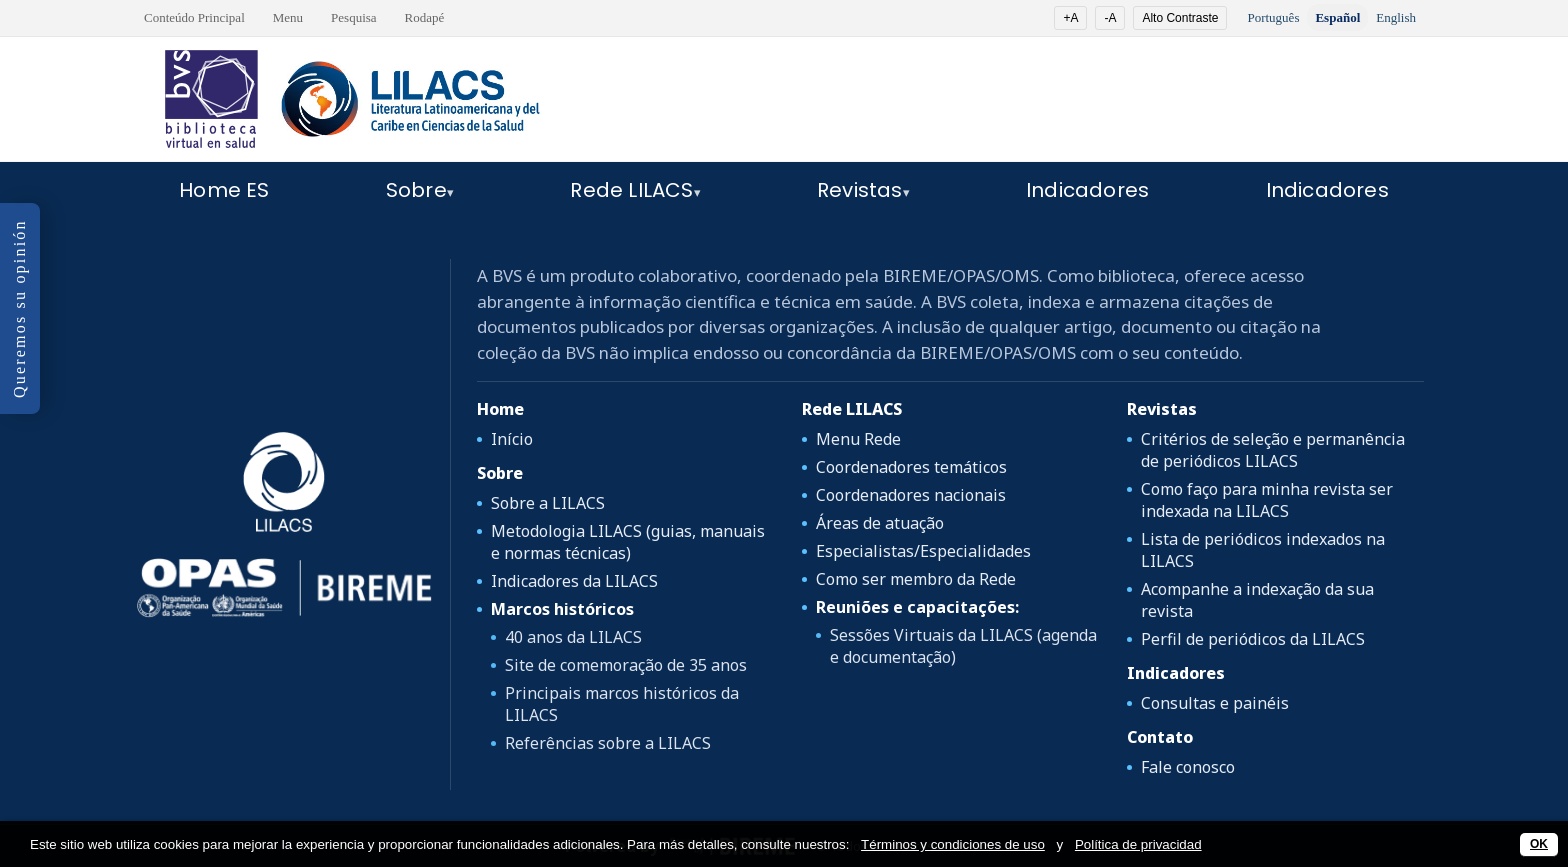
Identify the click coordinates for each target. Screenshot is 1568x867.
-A (1110, 18)
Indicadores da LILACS (574, 581)
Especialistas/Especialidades (923, 551)
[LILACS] (284, 482)
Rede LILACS (631, 190)
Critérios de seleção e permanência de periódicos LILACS (1273, 450)
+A (1070, 18)
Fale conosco (1188, 767)
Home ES (224, 190)
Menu (288, 17)
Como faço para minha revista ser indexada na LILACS (1267, 500)
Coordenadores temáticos (911, 467)
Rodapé (425, 17)
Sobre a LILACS (548, 503)
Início (512, 439)
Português (1273, 17)
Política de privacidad (1138, 844)
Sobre (416, 190)
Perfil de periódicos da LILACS (1253, 639)
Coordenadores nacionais (911, 495)
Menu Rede (858, 439)
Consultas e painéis (1215, 703)
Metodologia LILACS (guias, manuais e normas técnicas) (628, 542)
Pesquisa (354, 17)
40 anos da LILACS (573, 637)
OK (1539, 844)
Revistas (860, 190)
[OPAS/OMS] (283, 588)
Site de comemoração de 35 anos (626, 665)
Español (1337, 17)
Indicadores (1087, 190)
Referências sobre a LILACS (608, 743)
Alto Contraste (1180, 18)
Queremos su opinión (19, 308)
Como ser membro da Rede (916, 579)
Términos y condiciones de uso (953, 844)
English (1396, 17)
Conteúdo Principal (194, 17)
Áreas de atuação (880, 523)
